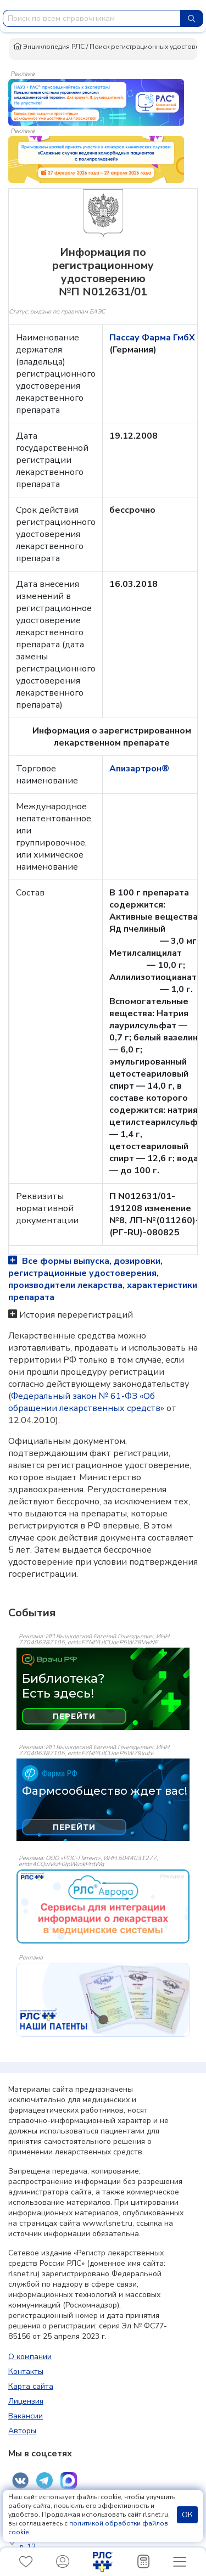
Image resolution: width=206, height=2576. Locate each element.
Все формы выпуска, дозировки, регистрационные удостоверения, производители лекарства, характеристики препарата (102, 1279)
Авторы (22, 2431)
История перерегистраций (76, 1315)
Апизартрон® (139, 769)
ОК (187, 2515)
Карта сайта (30, 2386)
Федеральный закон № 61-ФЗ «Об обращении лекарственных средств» (86, 1402)
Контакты (25, 2371)
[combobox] (92, 18)
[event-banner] (103, 1906)
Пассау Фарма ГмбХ (152, 338)
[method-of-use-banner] (96, 102)
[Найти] (191, 18)
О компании (30, 2356)
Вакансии (25, 2416)
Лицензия (25, 2401)
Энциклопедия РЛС (49, 46)
